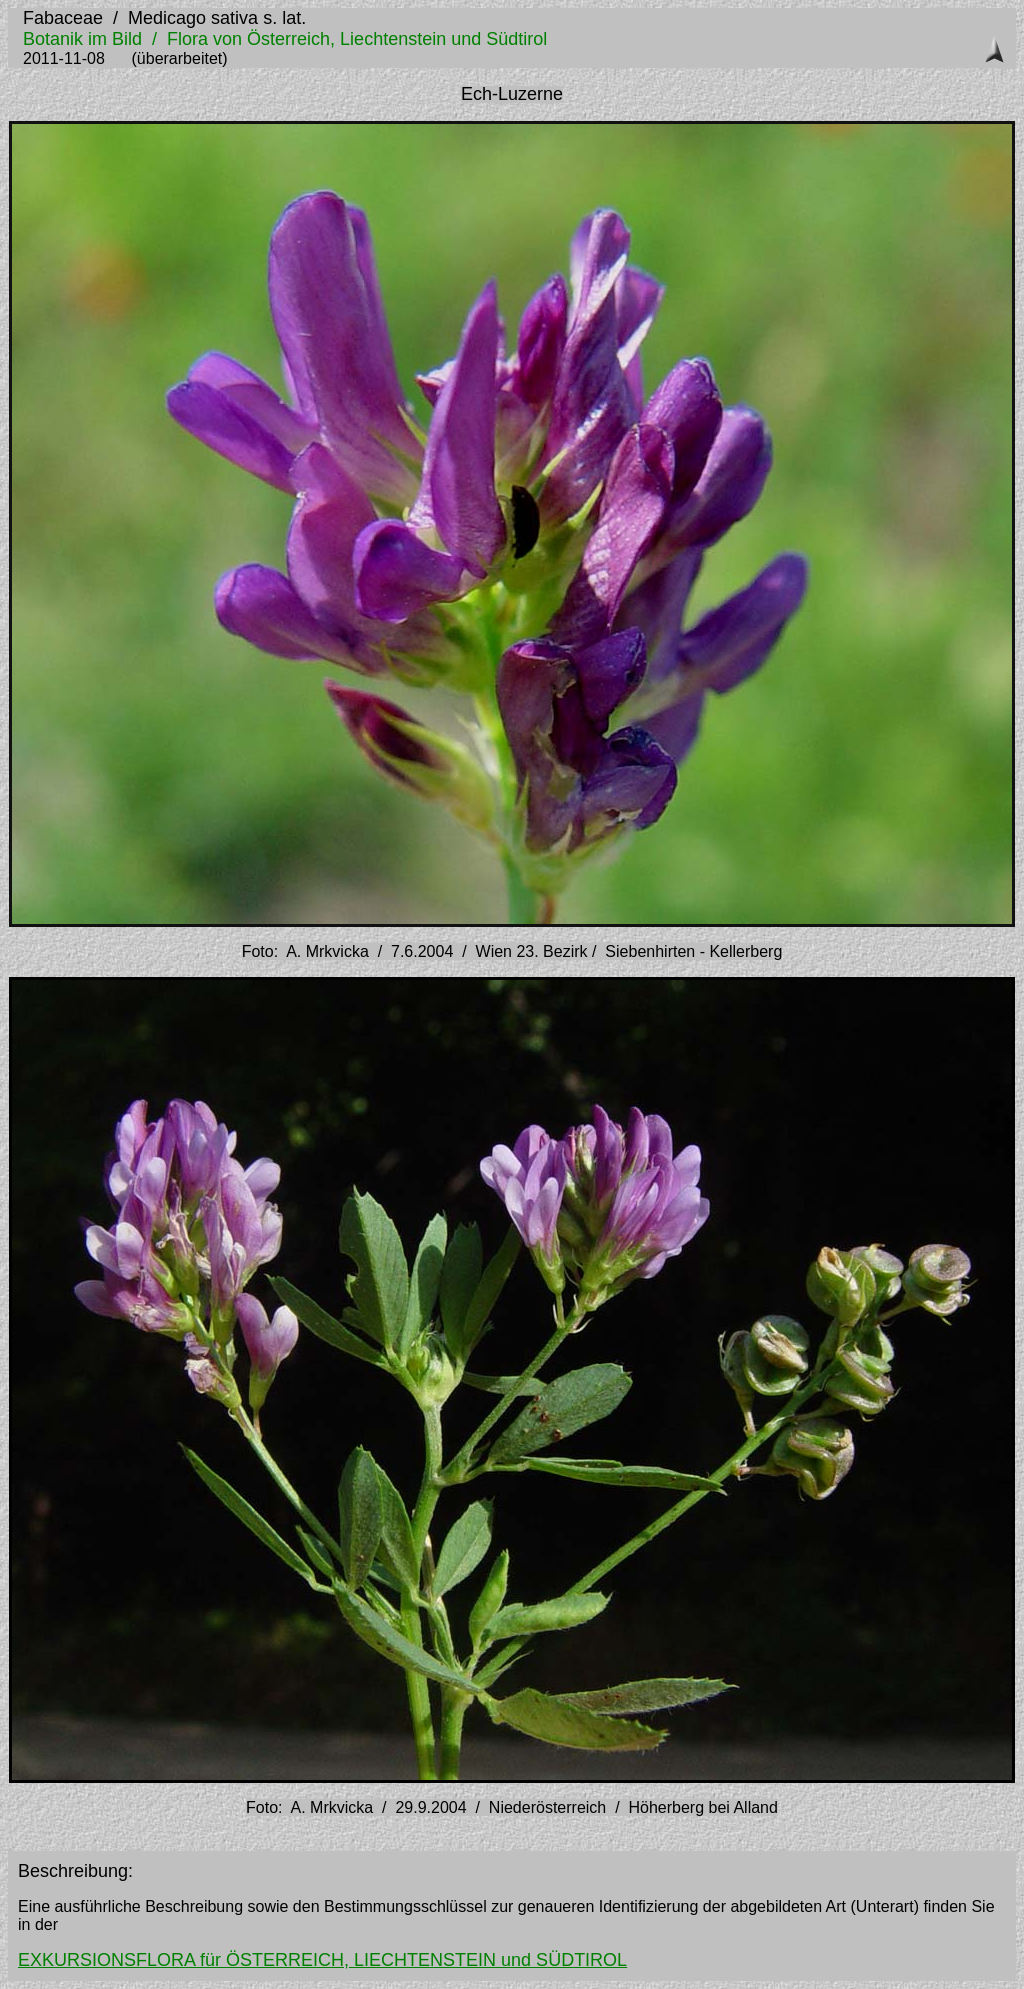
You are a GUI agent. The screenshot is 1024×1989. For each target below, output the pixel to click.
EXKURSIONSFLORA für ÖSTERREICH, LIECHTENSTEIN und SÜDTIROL (322, 1960)
